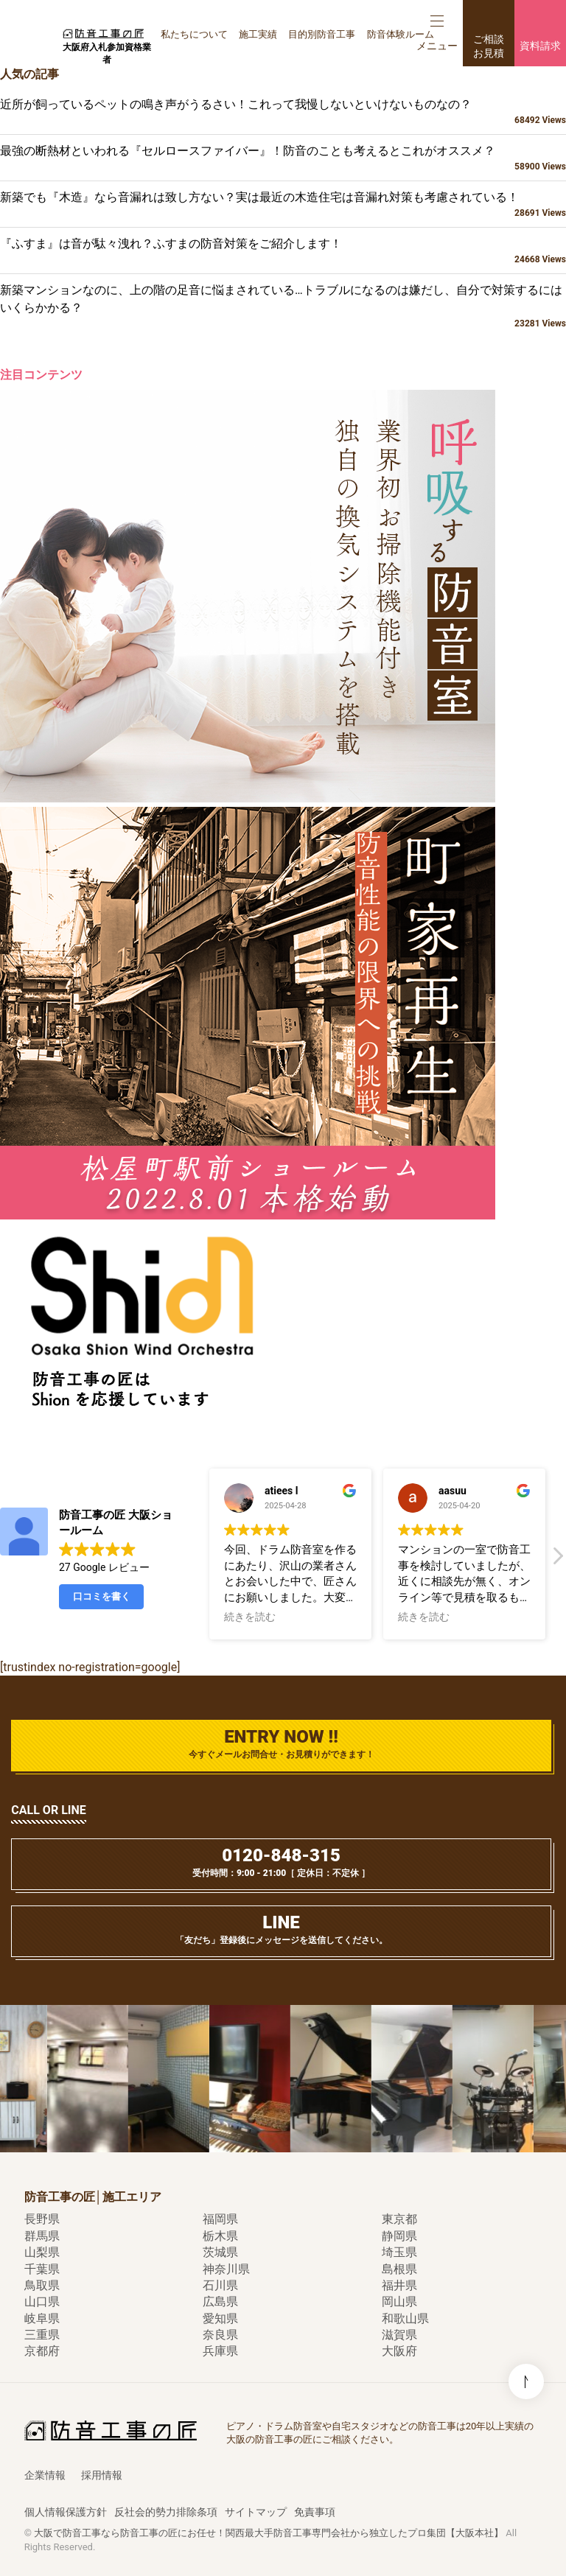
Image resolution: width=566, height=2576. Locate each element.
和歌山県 (405, 2318)
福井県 (399, 2285)
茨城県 (220, 2252)
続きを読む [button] (250, 1617)
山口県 (42, 2302)
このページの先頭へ (526, 2204)
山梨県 (42, 2252)
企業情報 (45, 2475)
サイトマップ (256, 2512)
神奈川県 (226, 2269)
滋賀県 (399, 2335)
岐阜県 (42, 2318)
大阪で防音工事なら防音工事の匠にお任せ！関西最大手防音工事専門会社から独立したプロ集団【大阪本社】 (268, 2532)
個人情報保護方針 (65, 2512)
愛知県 (220, 2318)
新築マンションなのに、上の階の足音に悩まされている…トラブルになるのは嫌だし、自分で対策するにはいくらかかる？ (283, 306)
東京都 (399, 2219)
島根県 (399, 2269)
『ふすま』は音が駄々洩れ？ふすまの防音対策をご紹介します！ (283, 251)
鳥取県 (42, 2285)
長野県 (42, 2219)
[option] (101, 2078)
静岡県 (399, 2236)
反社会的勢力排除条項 (165, 2512)
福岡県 (220, 2219)
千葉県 (42, 2269)
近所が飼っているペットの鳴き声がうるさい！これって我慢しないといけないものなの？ (283, 112)
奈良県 (220, 2335)
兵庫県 (220, 2351)
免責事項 (314, 2512)
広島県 (220, 2302)
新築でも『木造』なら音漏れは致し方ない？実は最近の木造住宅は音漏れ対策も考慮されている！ (283, 205)
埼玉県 (399, 2252)
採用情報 (101, 2475)
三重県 (42, 2335)
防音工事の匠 (103, 33)
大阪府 (399, 2351)
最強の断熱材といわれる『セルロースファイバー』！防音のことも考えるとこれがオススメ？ (283, 158)
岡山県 (399, 2302)
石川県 (220, 2285)
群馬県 (42, 2236)
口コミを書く (101, 1596)
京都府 (42, 2351)
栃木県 (220, 2236)
